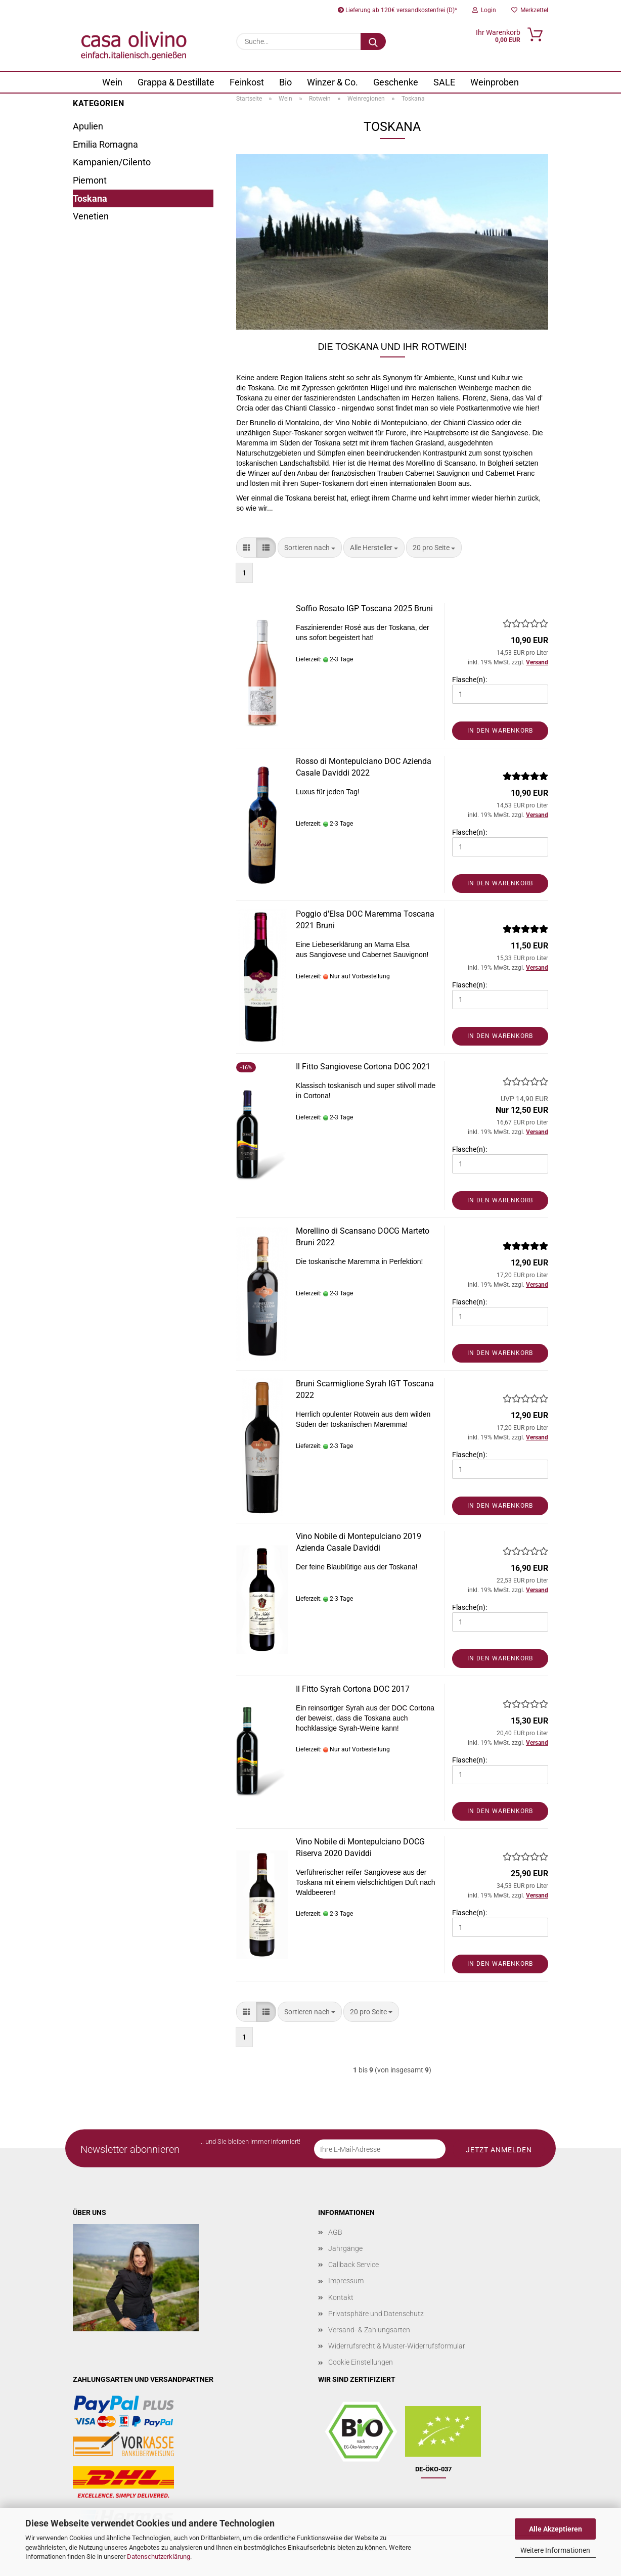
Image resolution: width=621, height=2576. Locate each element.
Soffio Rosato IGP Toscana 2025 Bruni (364, 608)
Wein (112, 82)
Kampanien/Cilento (112, 162)
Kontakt (340, 2297)
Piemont (90, 180)
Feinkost (247, 82)
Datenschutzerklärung (158, 2556)
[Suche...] (373, 41)
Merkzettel (529, 10)
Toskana (90, 198)
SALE (444, 82)
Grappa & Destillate (176, 82)
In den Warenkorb (500, 730)
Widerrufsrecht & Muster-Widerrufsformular (396, 2346)
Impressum (346, 2281)
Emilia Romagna (105, 144)
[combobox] (310, 547)
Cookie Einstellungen (360, 2362)
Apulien (88, 126)
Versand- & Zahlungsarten (369, 2330)
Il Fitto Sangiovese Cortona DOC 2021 (363, 1066)
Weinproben (494, 82)
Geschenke (395, 82)
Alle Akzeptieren (555, 2529)
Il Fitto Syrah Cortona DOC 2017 (353, 1689)
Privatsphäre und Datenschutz (376, 2314)
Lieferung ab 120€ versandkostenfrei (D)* (397, 10)
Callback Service (353, 2265)
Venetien (91, 216)
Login (484, 10)
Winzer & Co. (332, 82)
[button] (246, 547)
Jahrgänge (345, 2248)
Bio (285, 82)
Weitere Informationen (555, 2550)
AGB (335, 2232)
